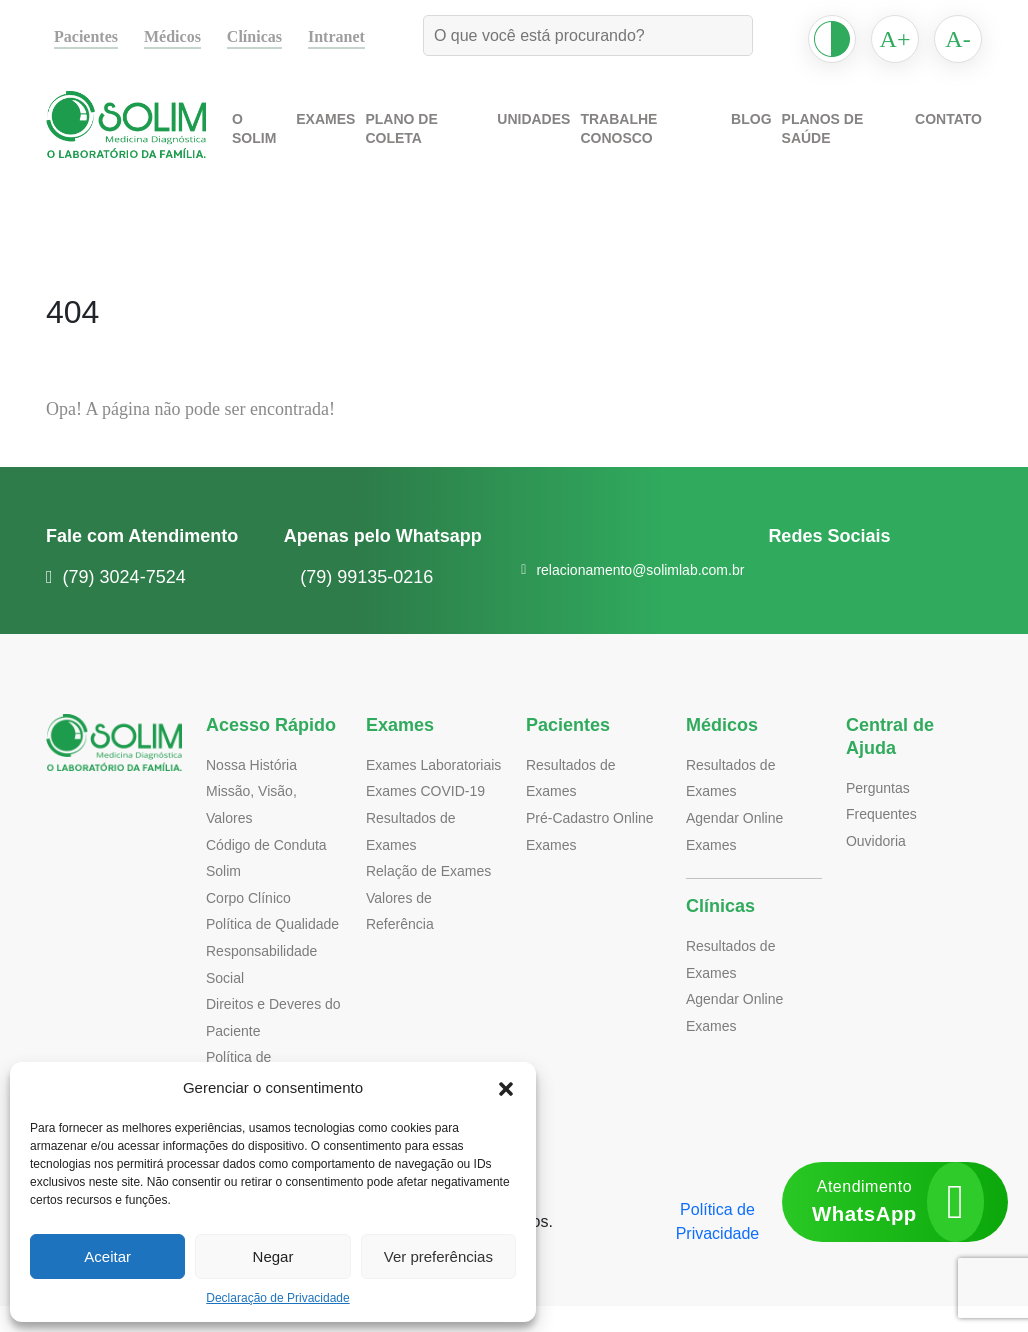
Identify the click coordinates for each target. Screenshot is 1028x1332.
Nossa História (254, 764)
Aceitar (108, 1257)
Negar (272, 1257)
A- (958, 39)
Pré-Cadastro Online (593, 817)
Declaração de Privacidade (278, 1298)
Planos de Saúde (848, 138)
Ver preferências (438, 1257)
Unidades (548, 138)
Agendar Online (736, 817)
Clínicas (273, 37)
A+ (895, 39)
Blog (759, 138)
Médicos (185, 37)
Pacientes (90, 37)
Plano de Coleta (444, 138)
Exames (347, 138)
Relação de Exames (427, 897)
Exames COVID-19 (422, 817)
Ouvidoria (877, 840)
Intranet (359, 37)
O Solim (281, 138)
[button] (506, 1088)
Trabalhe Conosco (661, 138)
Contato (951, 138)
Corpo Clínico (250, 897)
